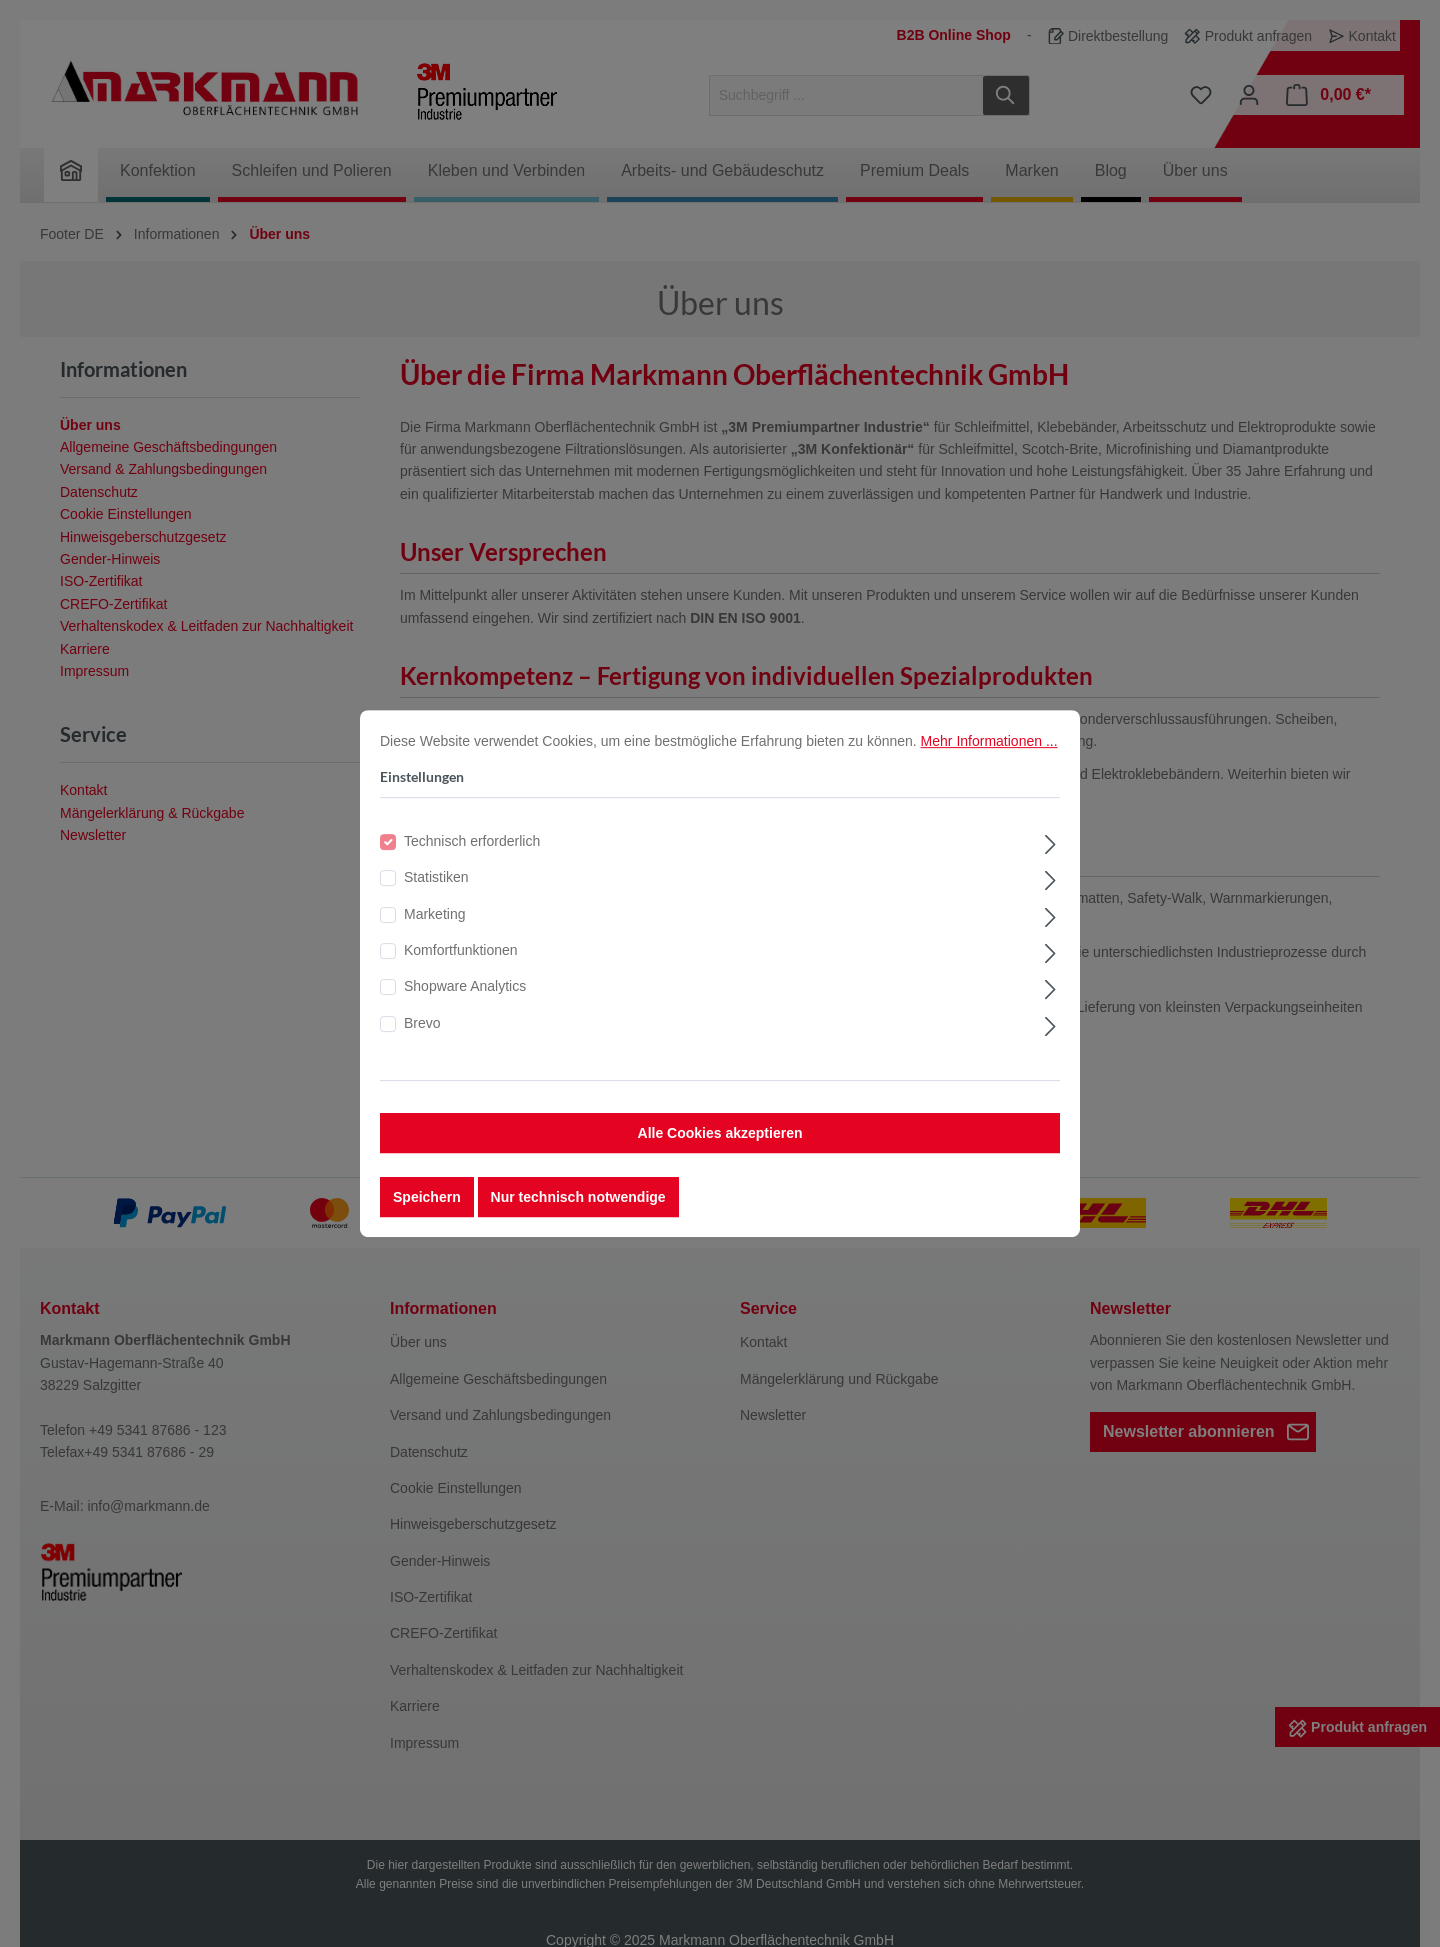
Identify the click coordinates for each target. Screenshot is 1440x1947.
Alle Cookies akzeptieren (720, 1148)
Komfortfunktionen (461, 965)
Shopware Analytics (465, 1001)
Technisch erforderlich (472, 855)
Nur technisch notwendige (578, 1212)
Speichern (427, 1212)
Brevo (422, 1037)
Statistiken (436, 892)
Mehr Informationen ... (989, 755)
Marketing (434, 928)
